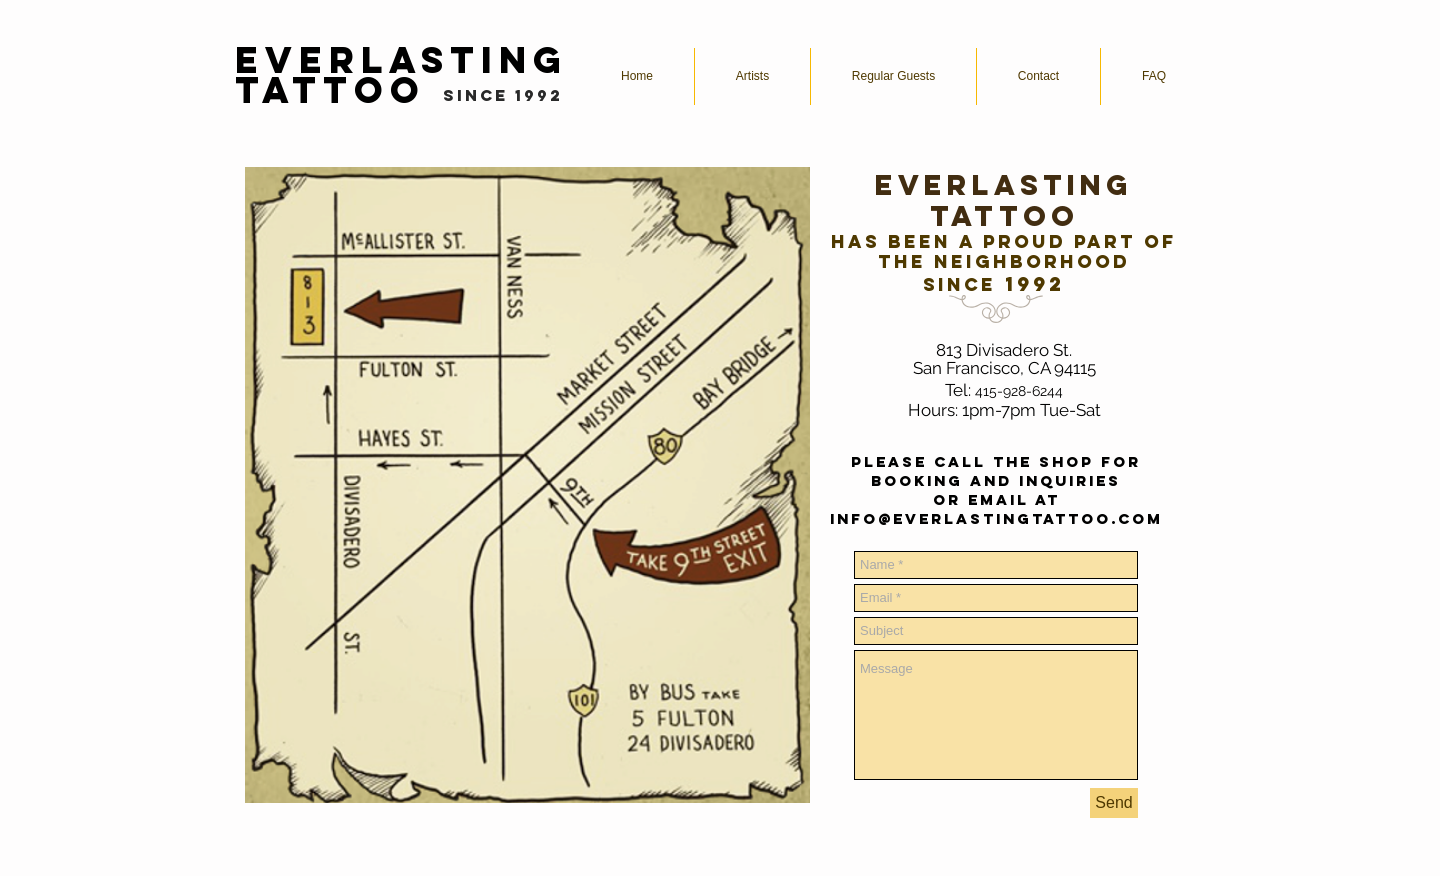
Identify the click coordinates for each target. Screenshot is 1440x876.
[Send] (1114, 803)
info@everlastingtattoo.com (996, 518)
